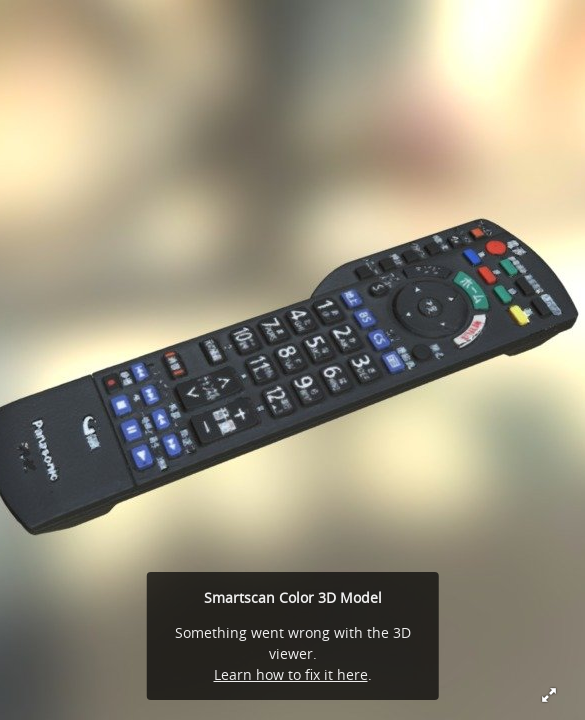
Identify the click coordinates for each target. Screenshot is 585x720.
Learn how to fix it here (291, 674)
